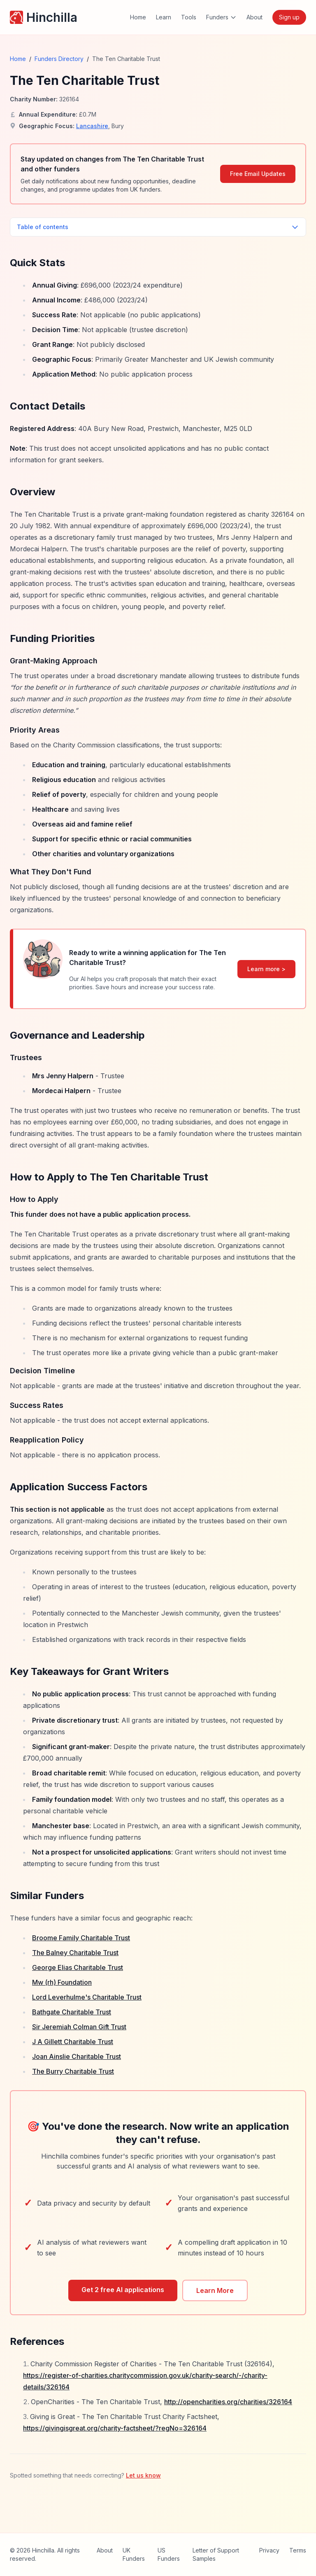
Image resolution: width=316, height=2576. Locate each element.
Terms (297, 2550)
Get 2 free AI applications (122, 2290)
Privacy (269, 2550)
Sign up (289, 17)
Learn (163, 17)
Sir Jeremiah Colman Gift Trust (79, 2027)
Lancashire (92, 125)
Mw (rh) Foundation (62, 1982)
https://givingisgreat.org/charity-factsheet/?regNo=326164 (115, 2428)
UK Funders (134, 2554)
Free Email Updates (258, 173)
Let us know (143, 2475)
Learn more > (266, 968)
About (254, 17)
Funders (221, 17)
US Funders (169, 2554)
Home (138, 17)
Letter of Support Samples (216, 2554)
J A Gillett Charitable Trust (72, 2041)
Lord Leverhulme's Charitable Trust (87, 1997)
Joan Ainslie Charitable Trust (76, 2056)
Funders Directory (59, 58)
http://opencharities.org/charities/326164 (228, 2402)
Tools (188, 17)
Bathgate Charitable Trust (71, 2012)
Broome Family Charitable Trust (81, 1938)
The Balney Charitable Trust (75, 1952)
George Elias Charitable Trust (77, 1967)
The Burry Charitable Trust (73, 2071)
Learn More (215, 2290)
